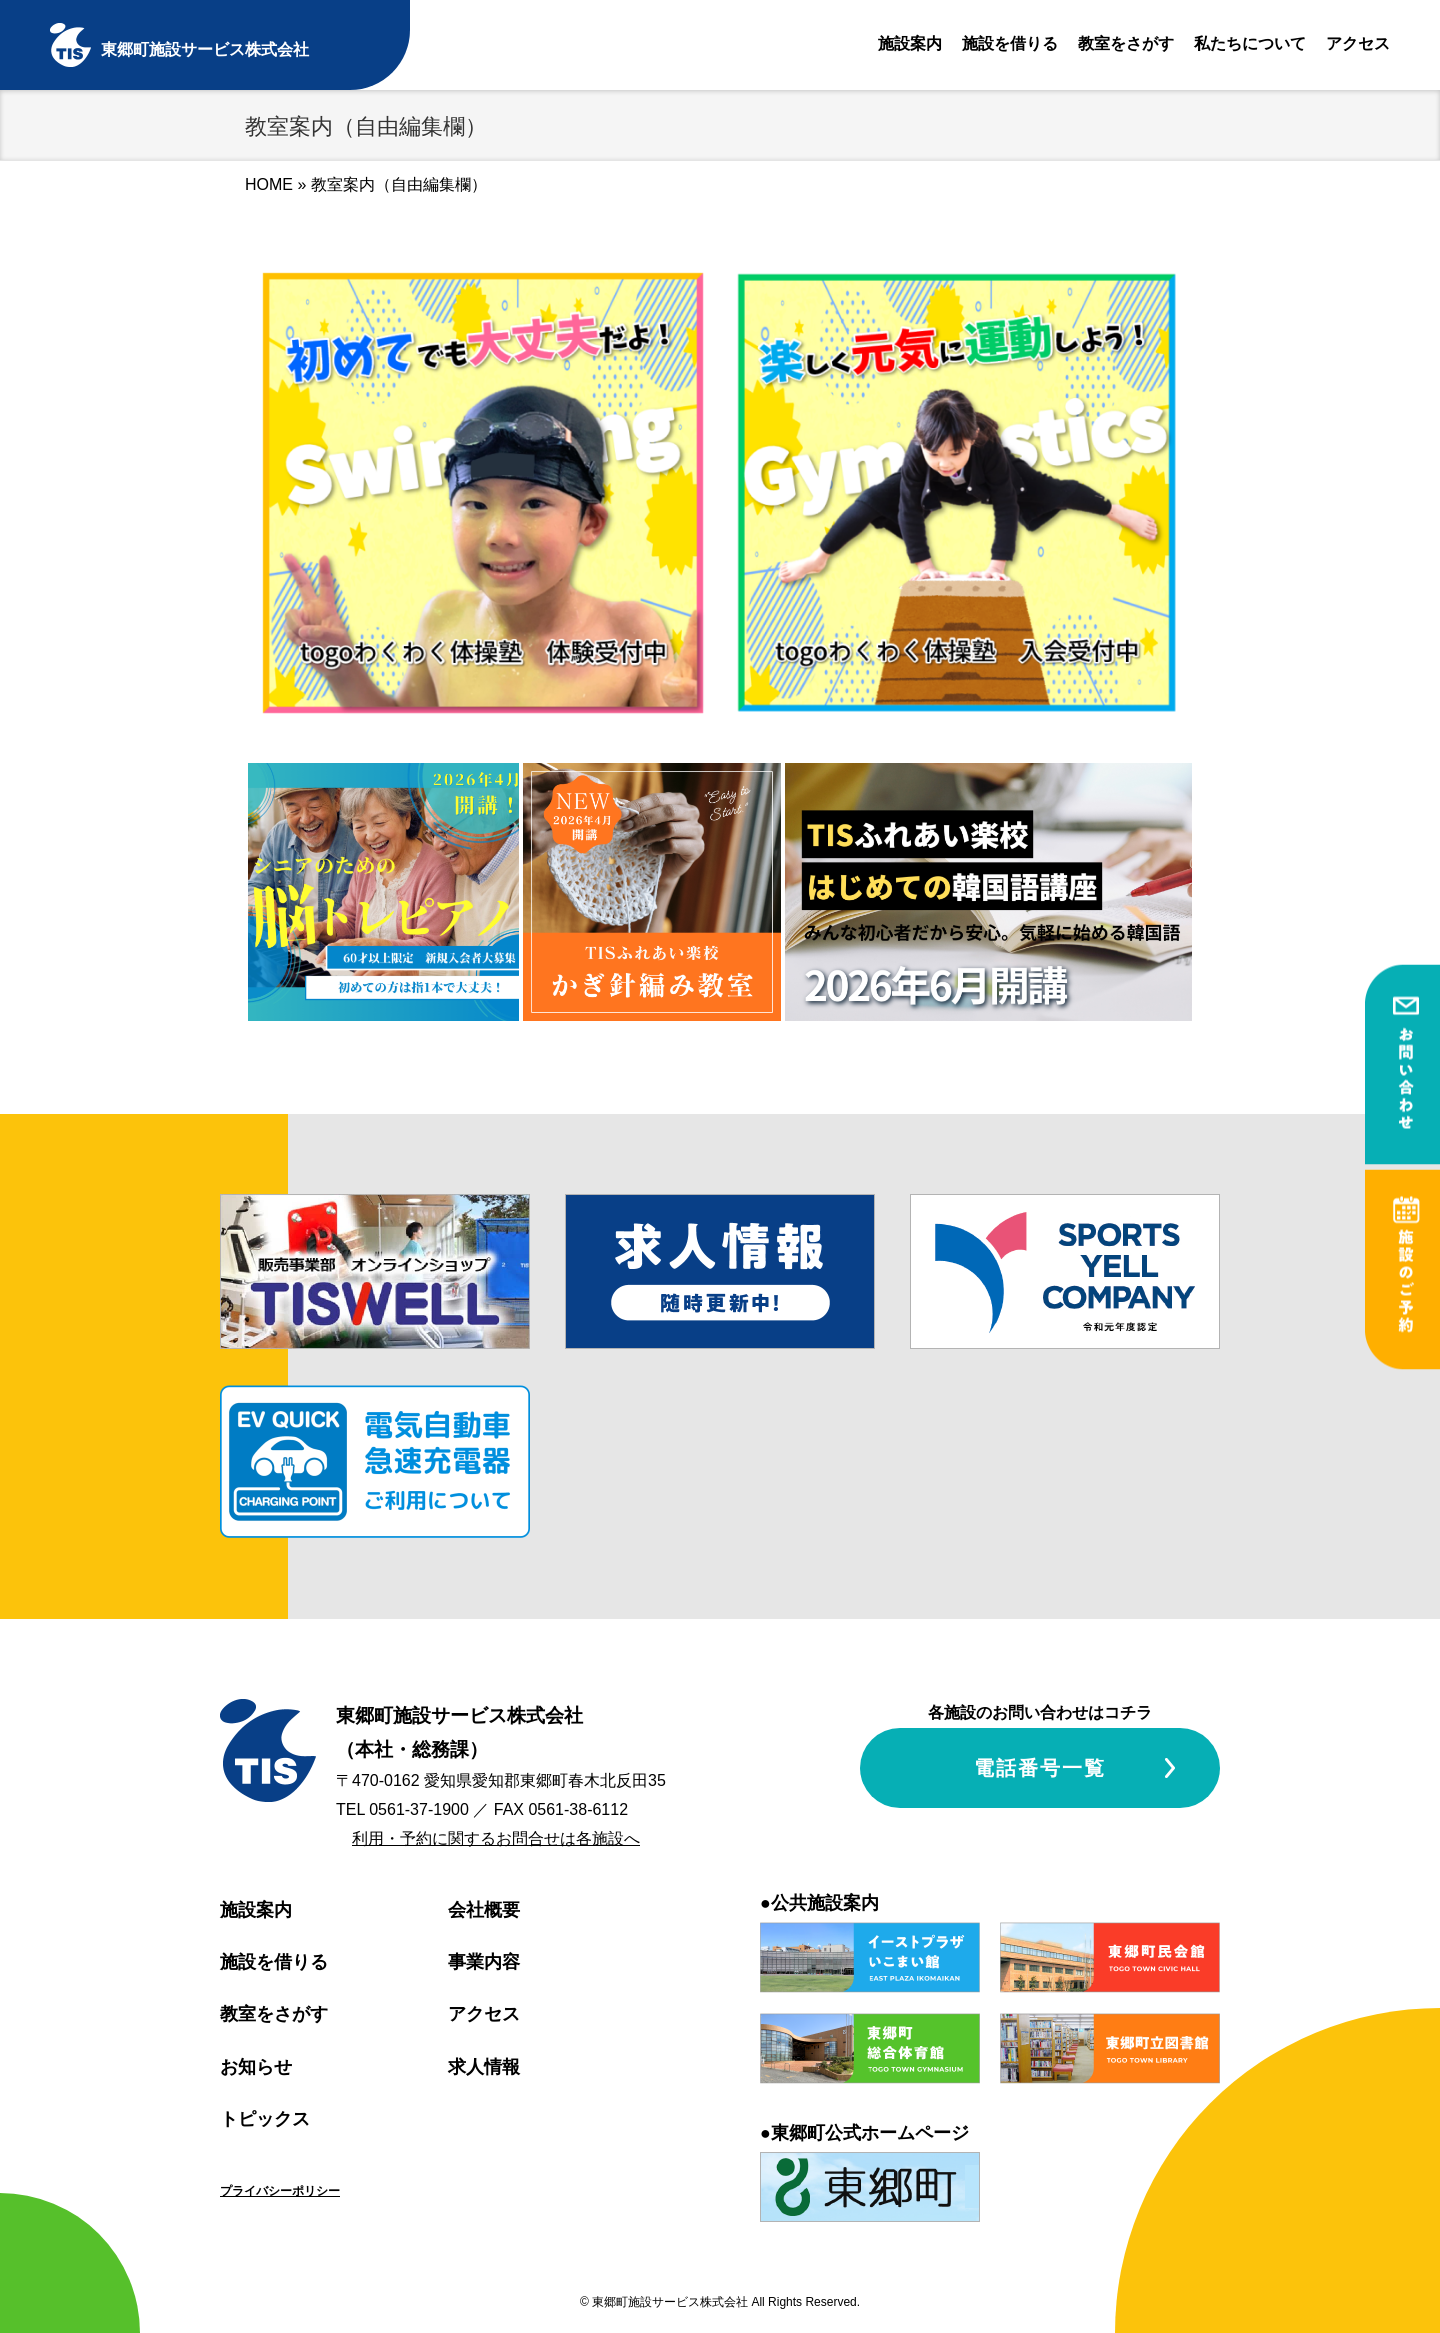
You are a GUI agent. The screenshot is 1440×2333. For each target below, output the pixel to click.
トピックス (265, 2119)
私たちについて (1250, 43)
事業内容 (484, 1962)
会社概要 (484, 1910)
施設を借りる (1010, 43)
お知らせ (256, 2067)
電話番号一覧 (1040, 1768)
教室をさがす (1126, 43)
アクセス (1358, 43)
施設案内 (910, 43)
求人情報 (484, 2067)
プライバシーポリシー (280, 2191)
